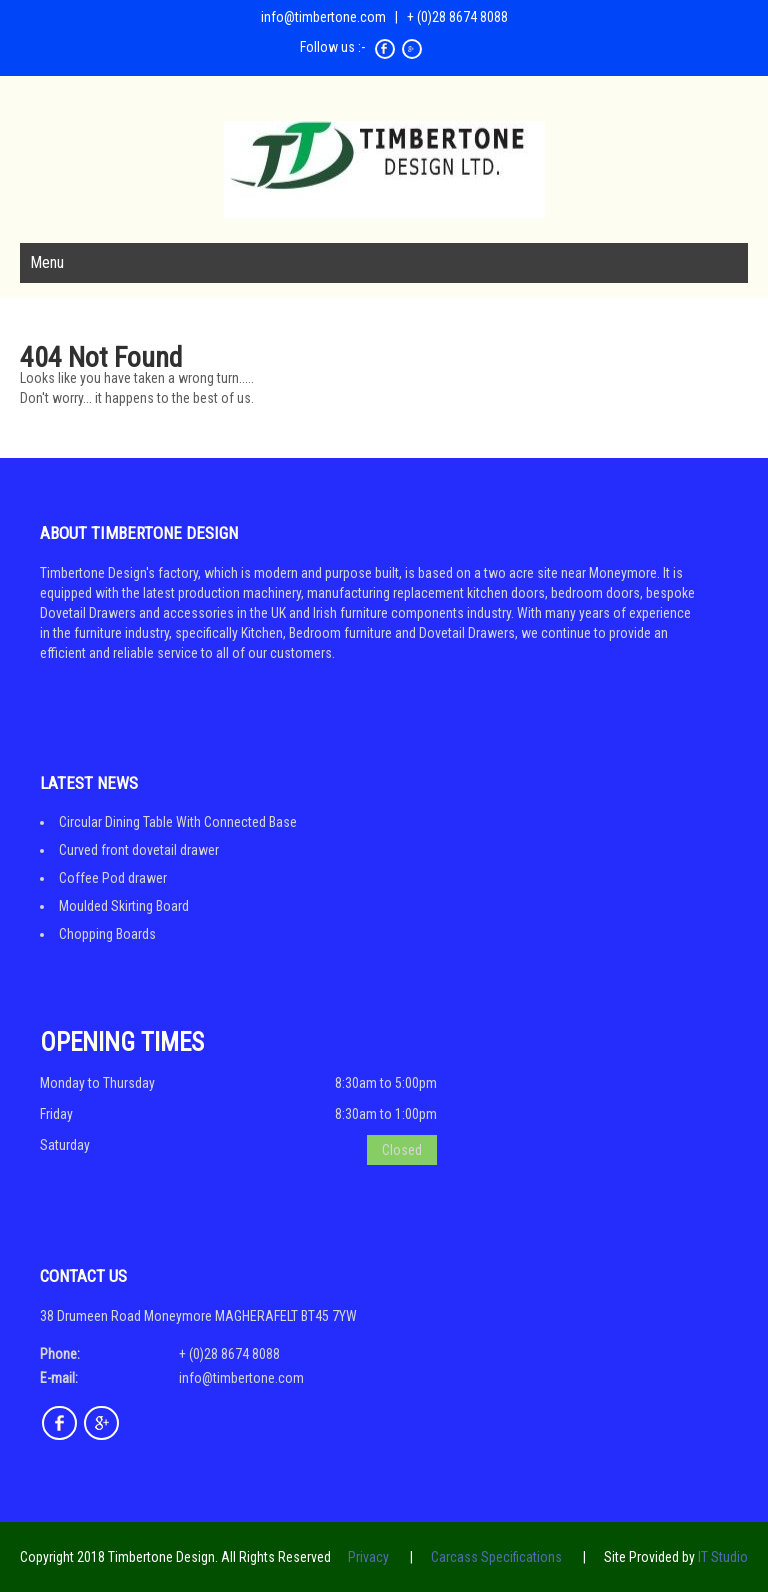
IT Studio (723, 1557)
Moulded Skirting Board (124, 906)
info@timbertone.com (323, 17)
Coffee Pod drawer (113, 878)
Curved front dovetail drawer (139, 850)
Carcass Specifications (496, 1557)
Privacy (368, 1557)
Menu (47, 262)
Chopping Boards (107, 934)
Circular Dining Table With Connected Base (178, 822)
